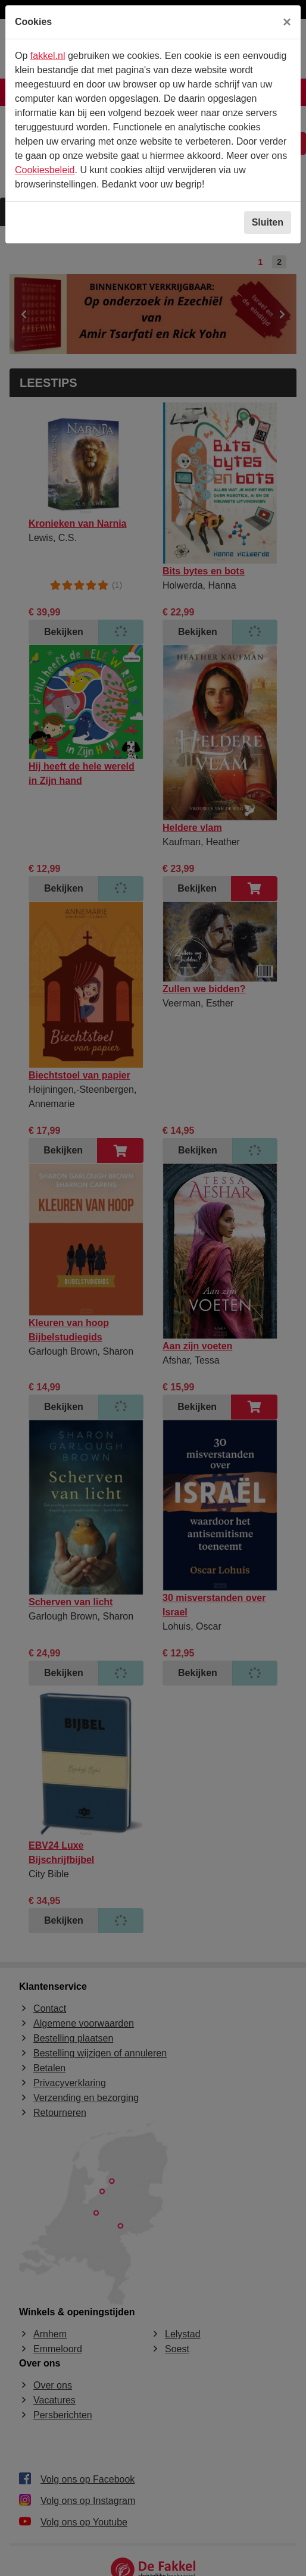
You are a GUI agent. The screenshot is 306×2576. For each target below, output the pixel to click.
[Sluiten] (287, 22)
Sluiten (267, 222)
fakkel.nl (47, 56)
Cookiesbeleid (45, 170)
